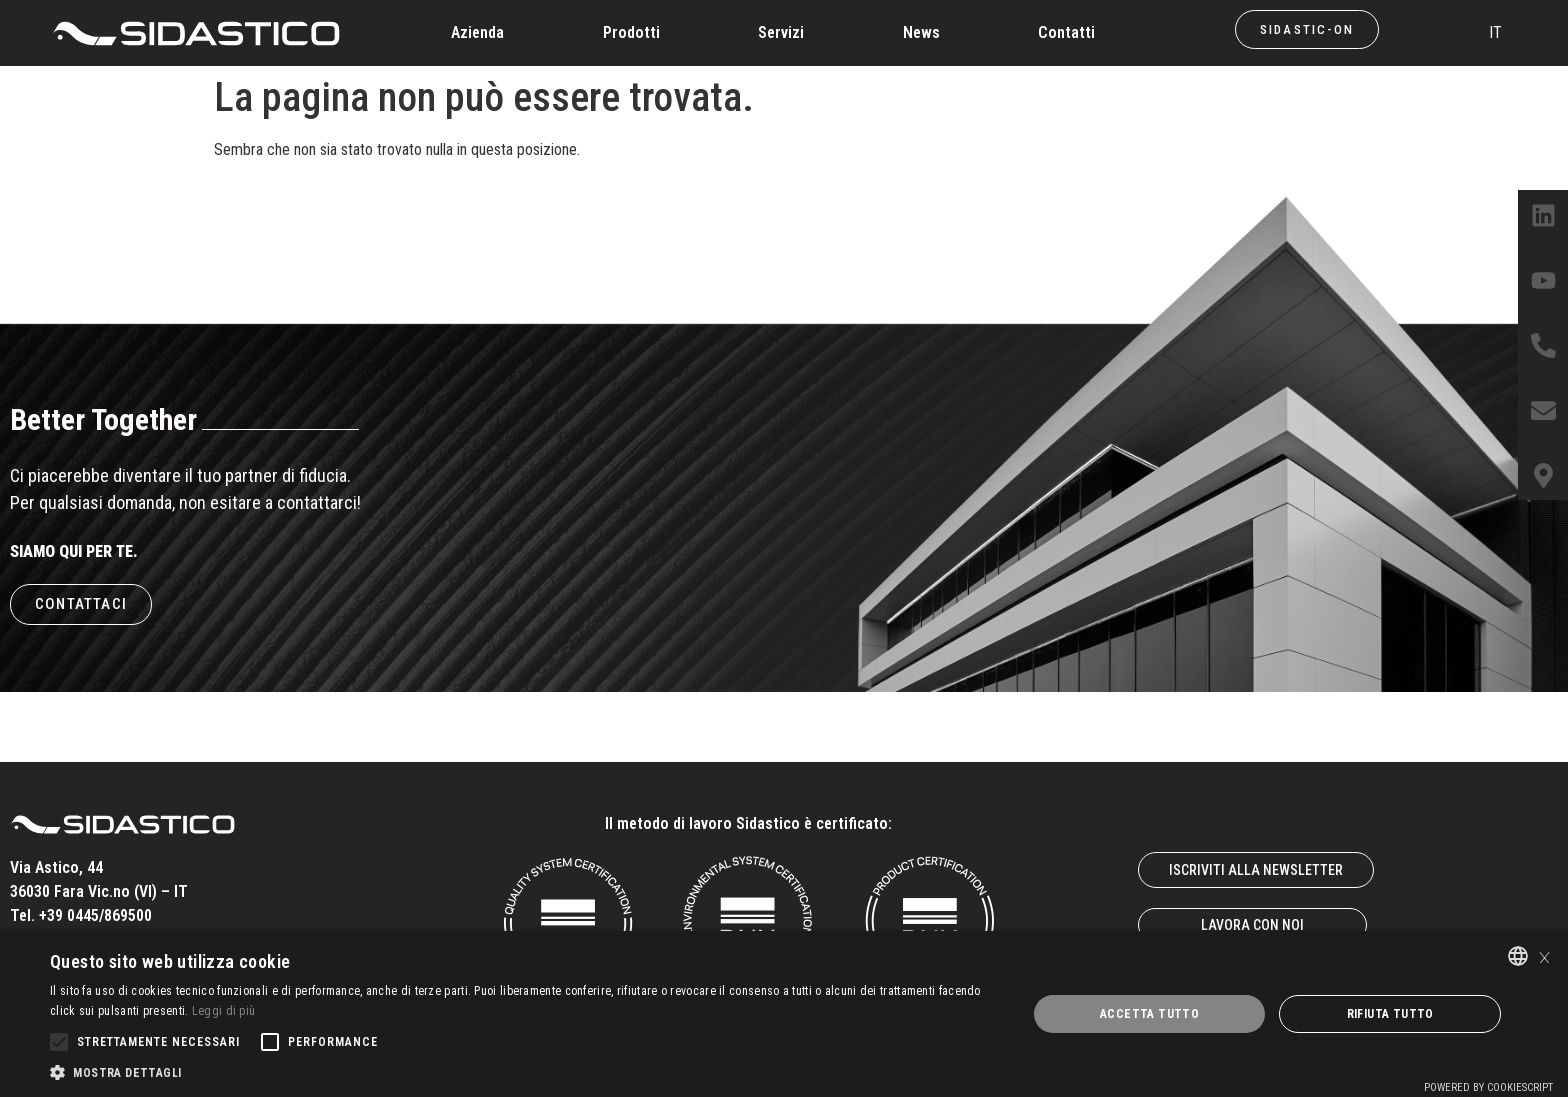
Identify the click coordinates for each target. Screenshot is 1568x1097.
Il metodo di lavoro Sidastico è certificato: (748, 823)
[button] (524, 1072)
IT (1495, 32)
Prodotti (631, 32)
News (921, 32)
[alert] (784, 1014)
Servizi (781, 32)
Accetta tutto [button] (1149, 1014)
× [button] (1544, 955)
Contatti (1066, 32)
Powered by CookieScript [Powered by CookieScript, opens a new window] (1488, 1087)
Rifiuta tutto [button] (1390, 1014)
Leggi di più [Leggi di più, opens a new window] (224, 1011)
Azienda (477, 32)
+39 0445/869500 (95, 915)
